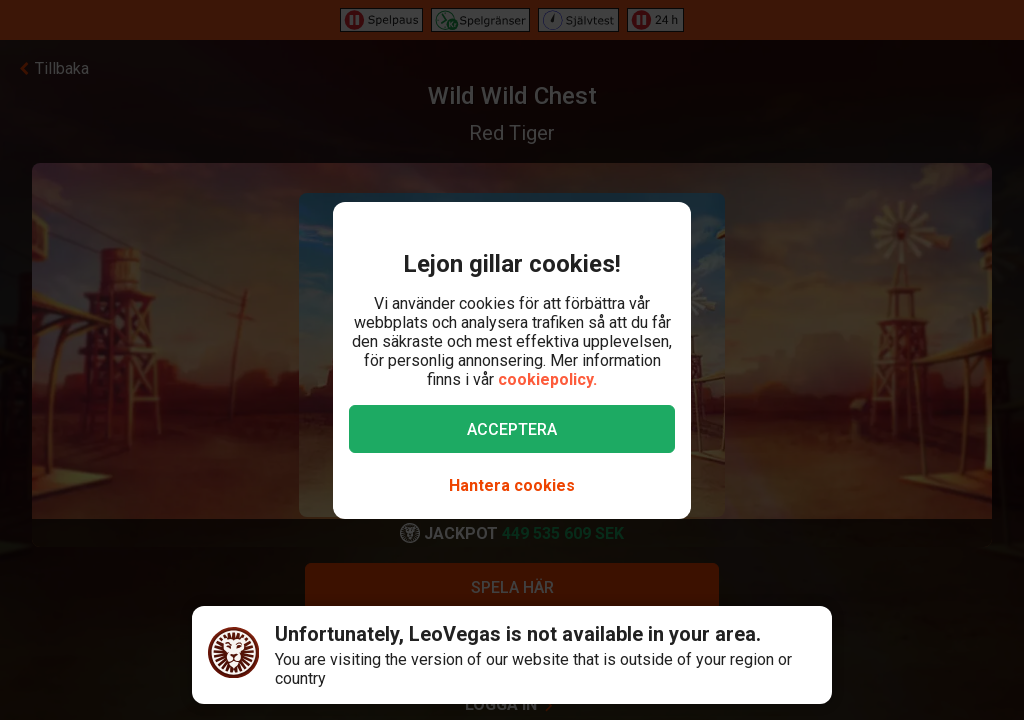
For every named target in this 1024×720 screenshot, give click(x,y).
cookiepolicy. (547, 379)
